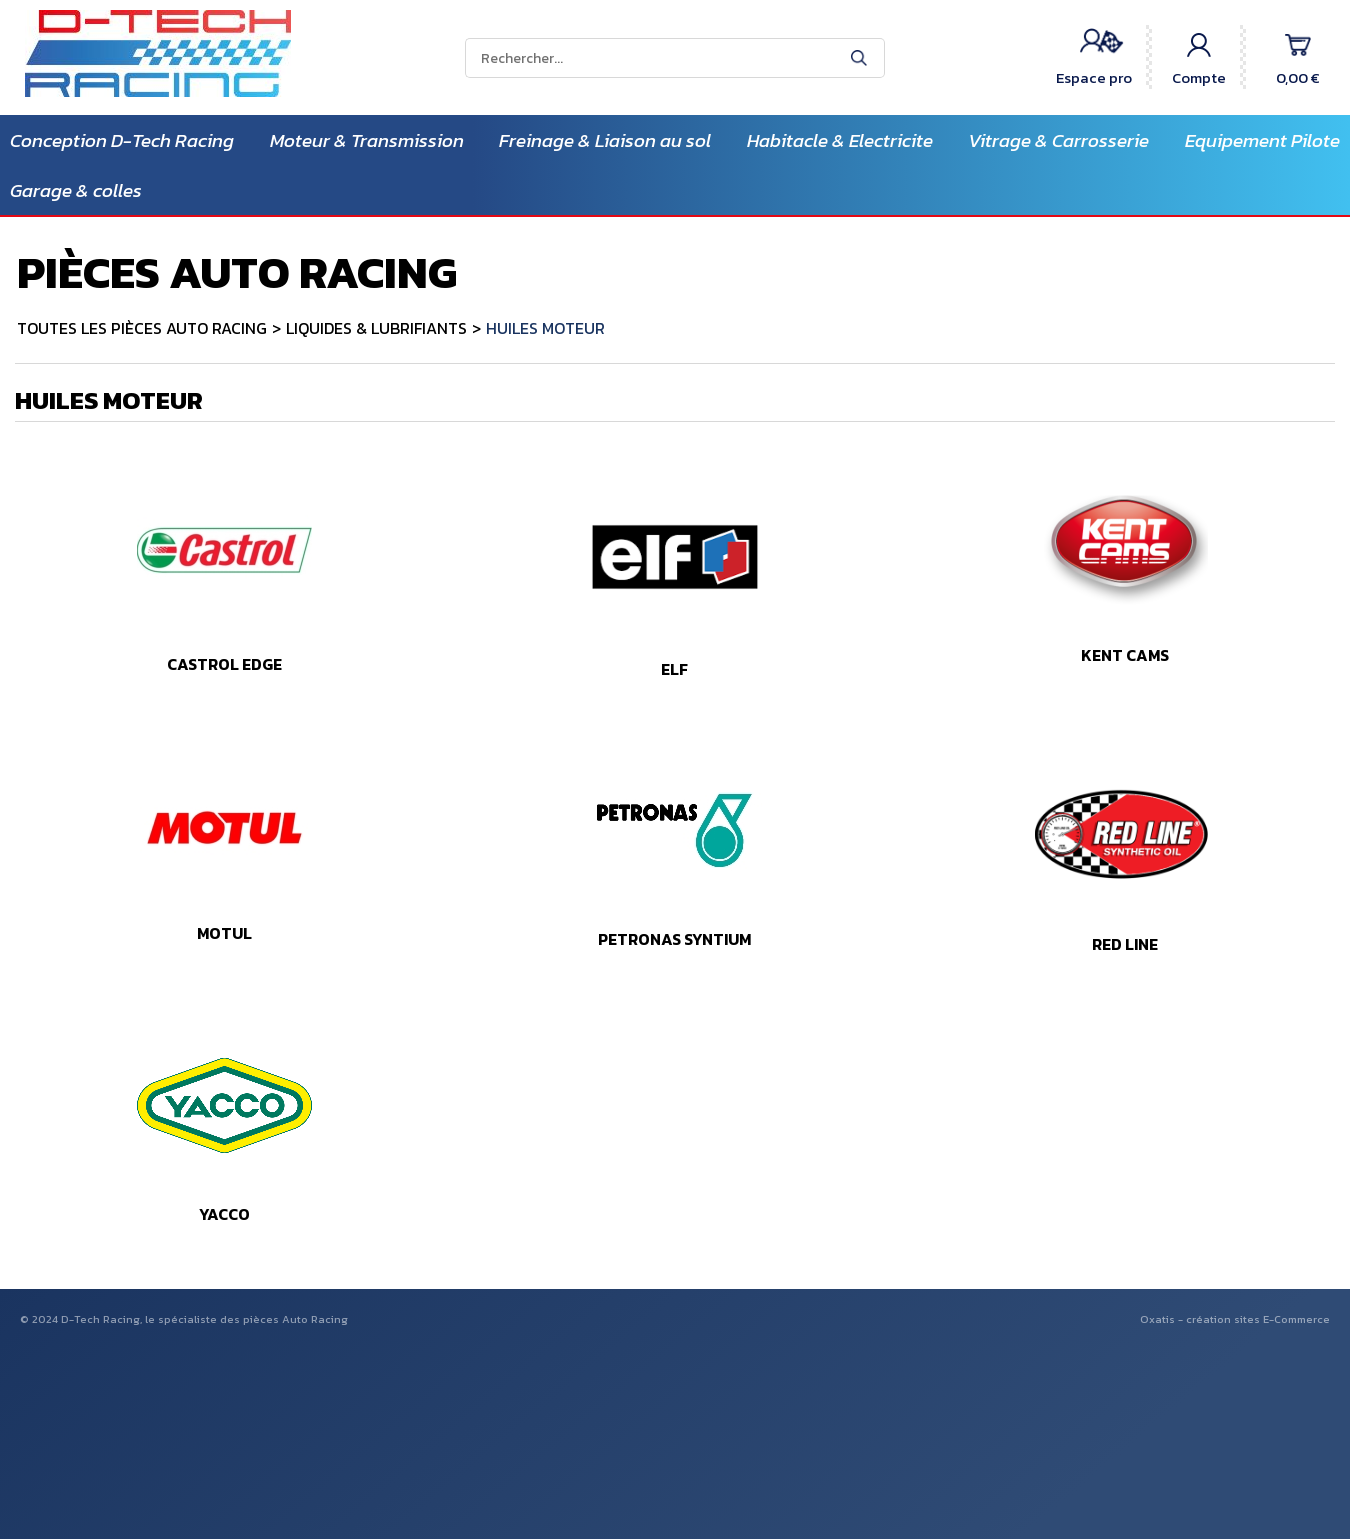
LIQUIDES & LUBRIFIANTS (376, 328)
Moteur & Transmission (367, 140)
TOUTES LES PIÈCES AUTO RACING (142, 328)
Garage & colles (76, 190)
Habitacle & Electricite (840, 140)
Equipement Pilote (1262, 140)
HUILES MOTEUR (545, 328)
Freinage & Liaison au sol (605, 140)
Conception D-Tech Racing (122, 140)
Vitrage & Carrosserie (1058, 140)
